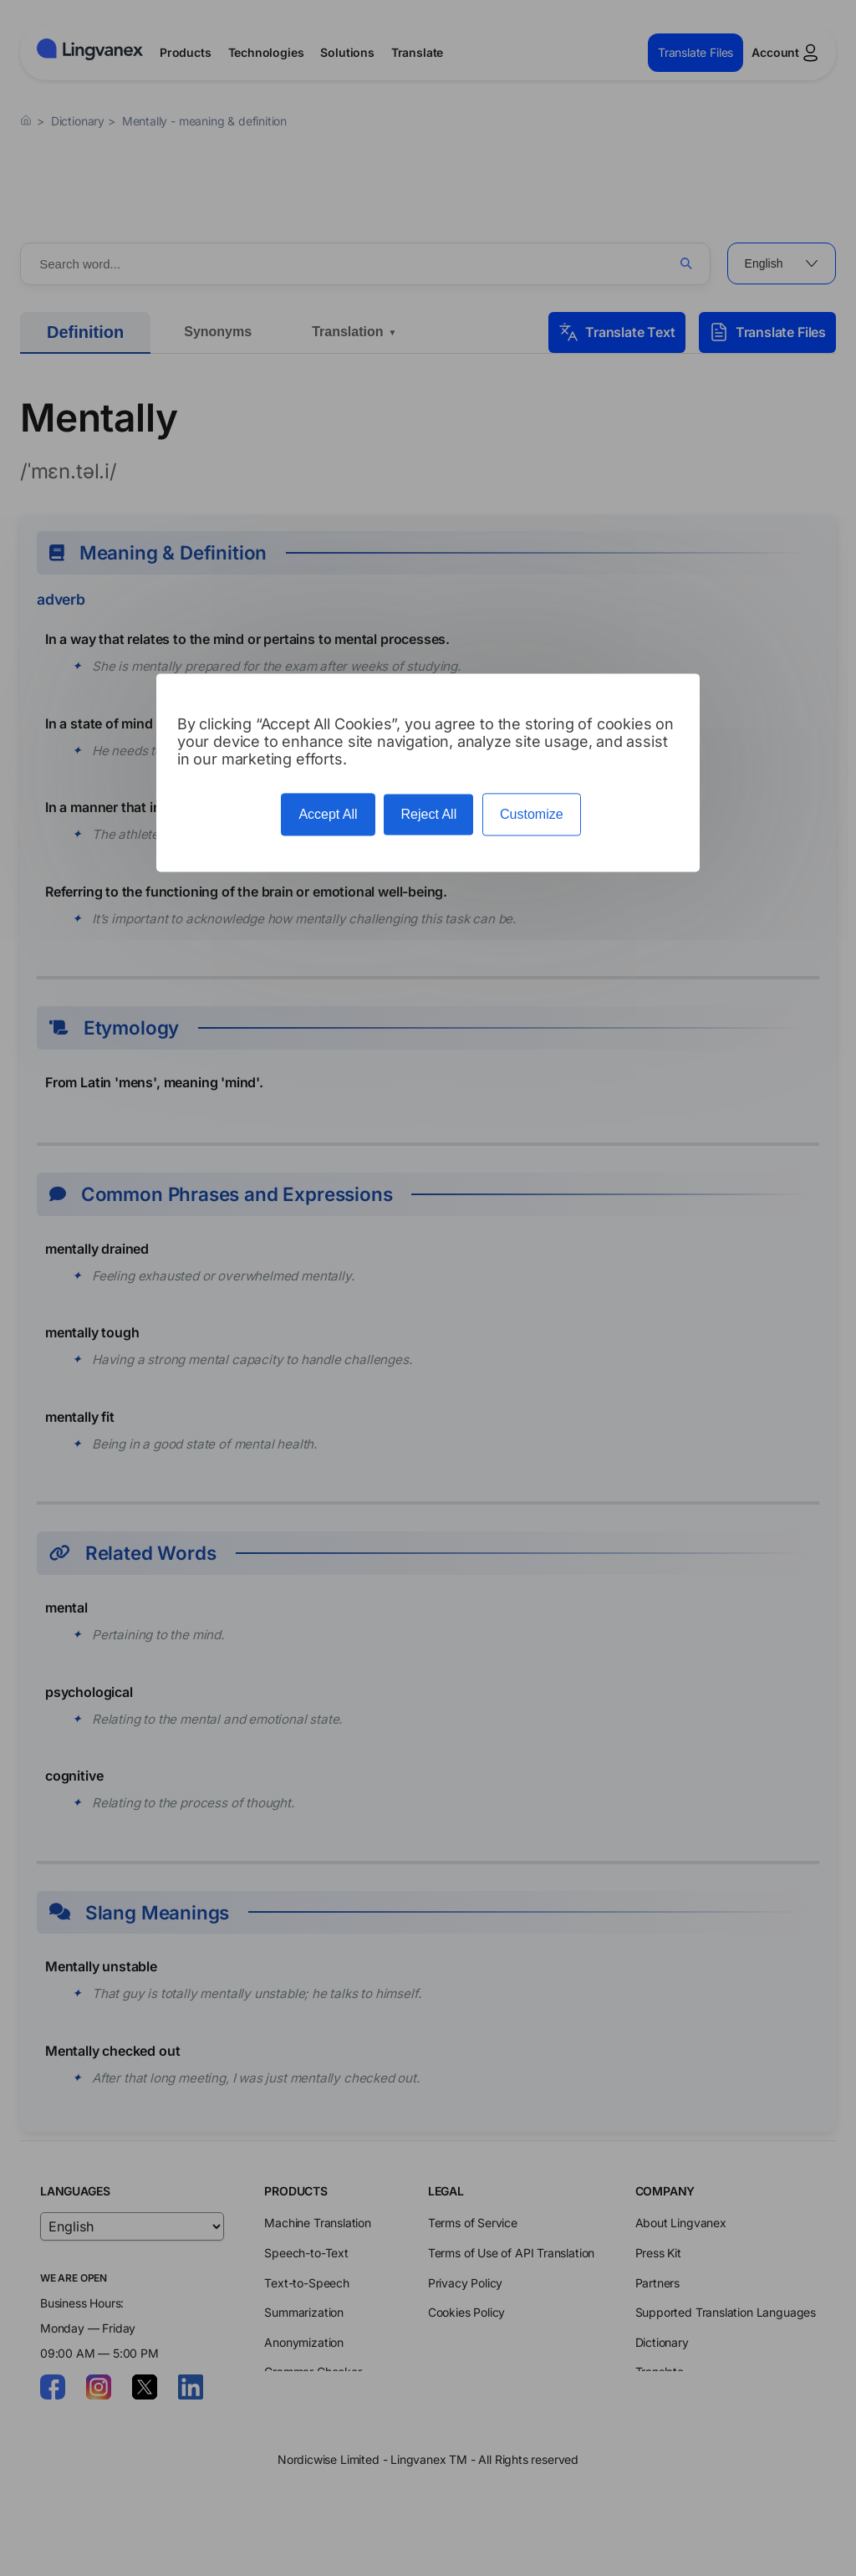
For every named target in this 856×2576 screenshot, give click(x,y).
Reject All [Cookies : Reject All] (428, 814)
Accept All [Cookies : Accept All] (327, 814)
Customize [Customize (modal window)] (531, 814)
